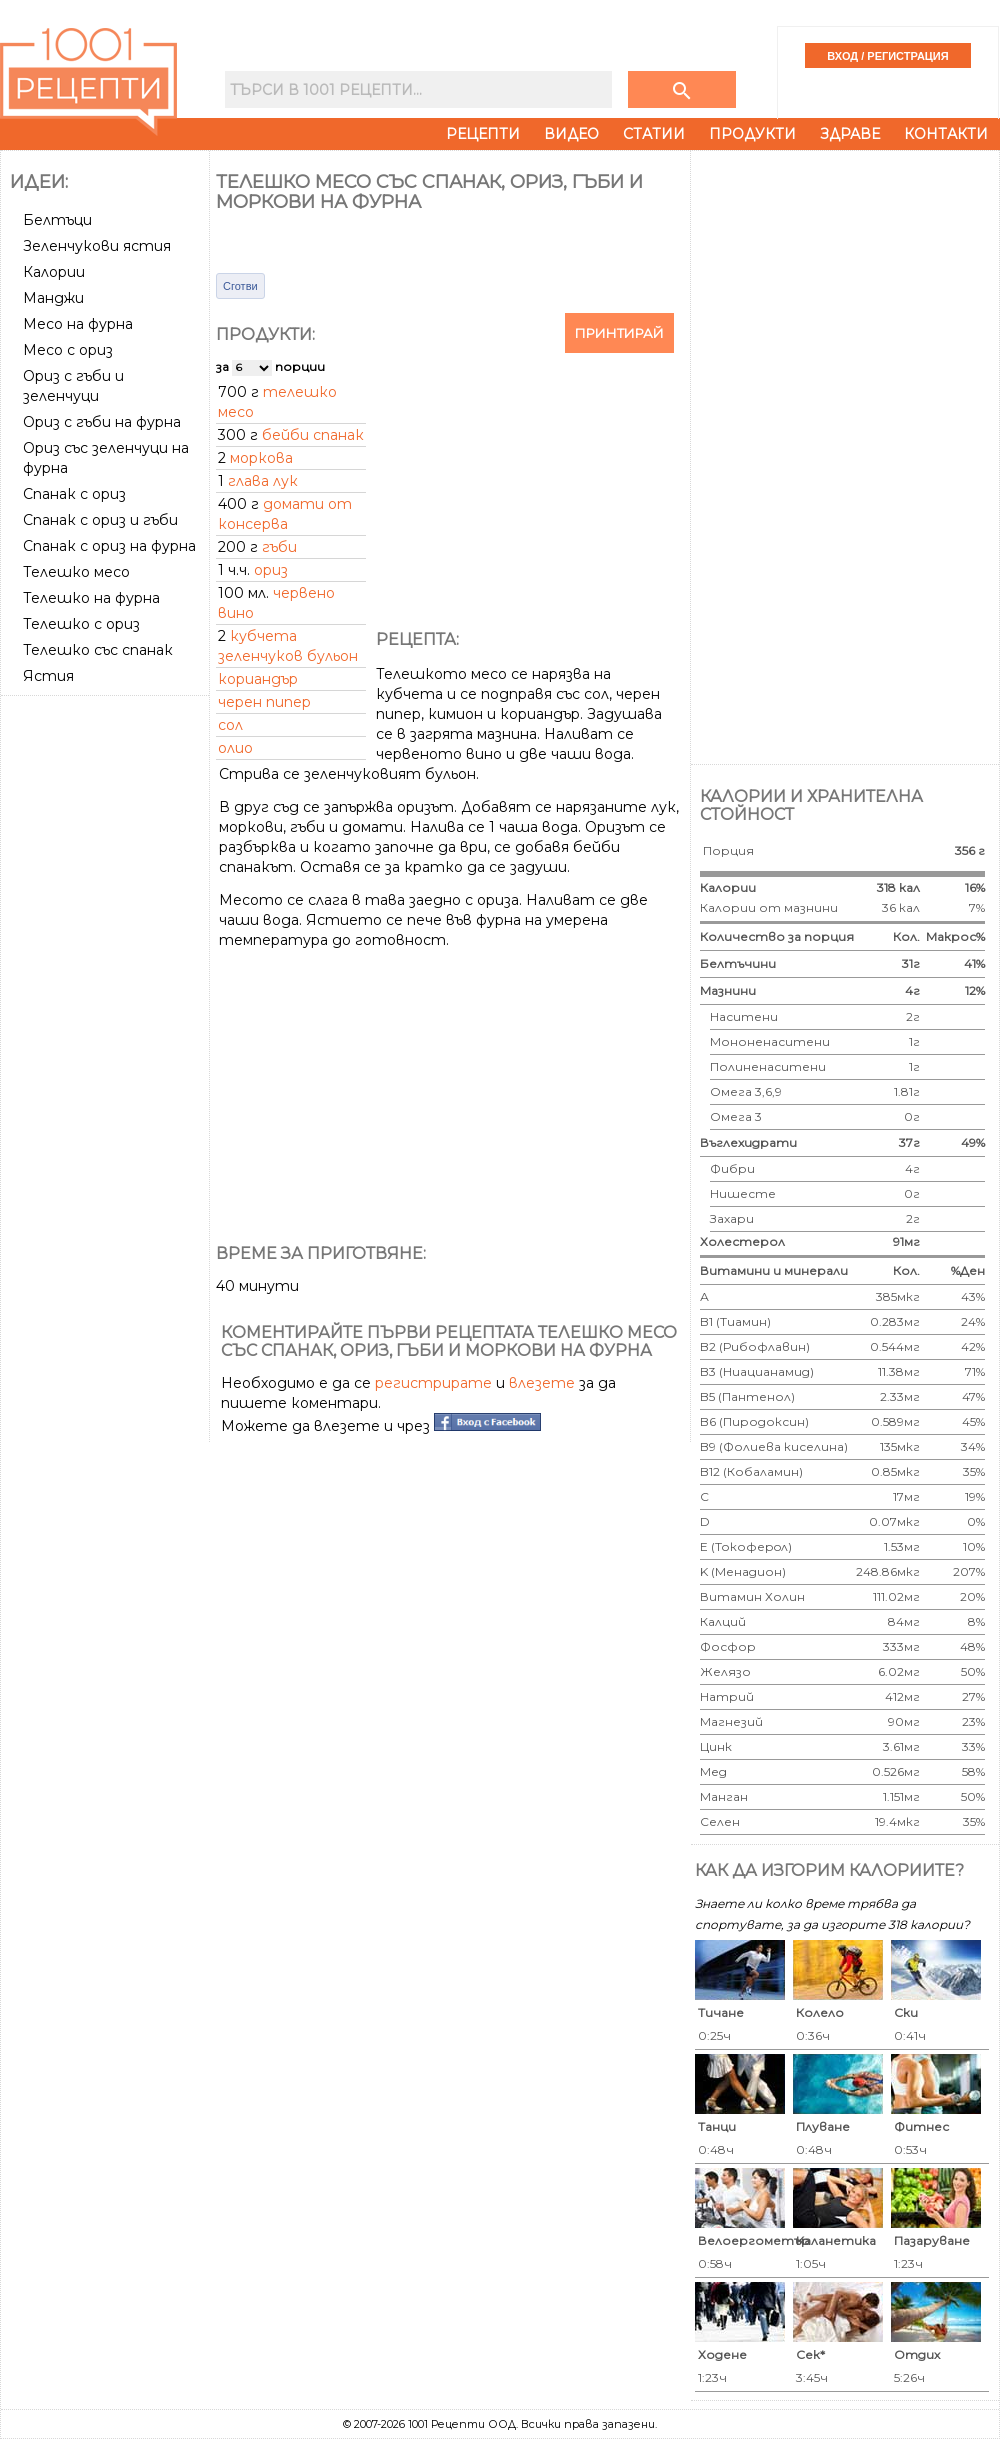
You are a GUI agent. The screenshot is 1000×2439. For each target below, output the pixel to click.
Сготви (240, 286)
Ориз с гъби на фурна (102, 422)
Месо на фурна (78, 324)
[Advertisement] (107, 1003)
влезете (542, 1383)
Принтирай (619, 333)
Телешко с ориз (81, 624)
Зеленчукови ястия (97, 246)
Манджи (53, 298)
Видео (571, 134)
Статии (654, 134)
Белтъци (57, 220)
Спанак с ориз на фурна (109, 546)
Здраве (850, 134)
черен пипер (264, 702)
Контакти (946, 134)
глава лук (263, 481)
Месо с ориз (68, 350)
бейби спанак (313, 435)
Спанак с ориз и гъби (100, 520)
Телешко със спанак (98, 650)
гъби (279, 547)
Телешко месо (76, 572)
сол (230, 725)
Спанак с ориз (74, 494)
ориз (271, 570)
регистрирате (433, 1383)
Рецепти (483, 134)
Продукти (752, 134)
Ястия (48, 676)
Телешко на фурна (91, 598)
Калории (54, 272)
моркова (261, 458)
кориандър (258, 679)
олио (235, 748)
